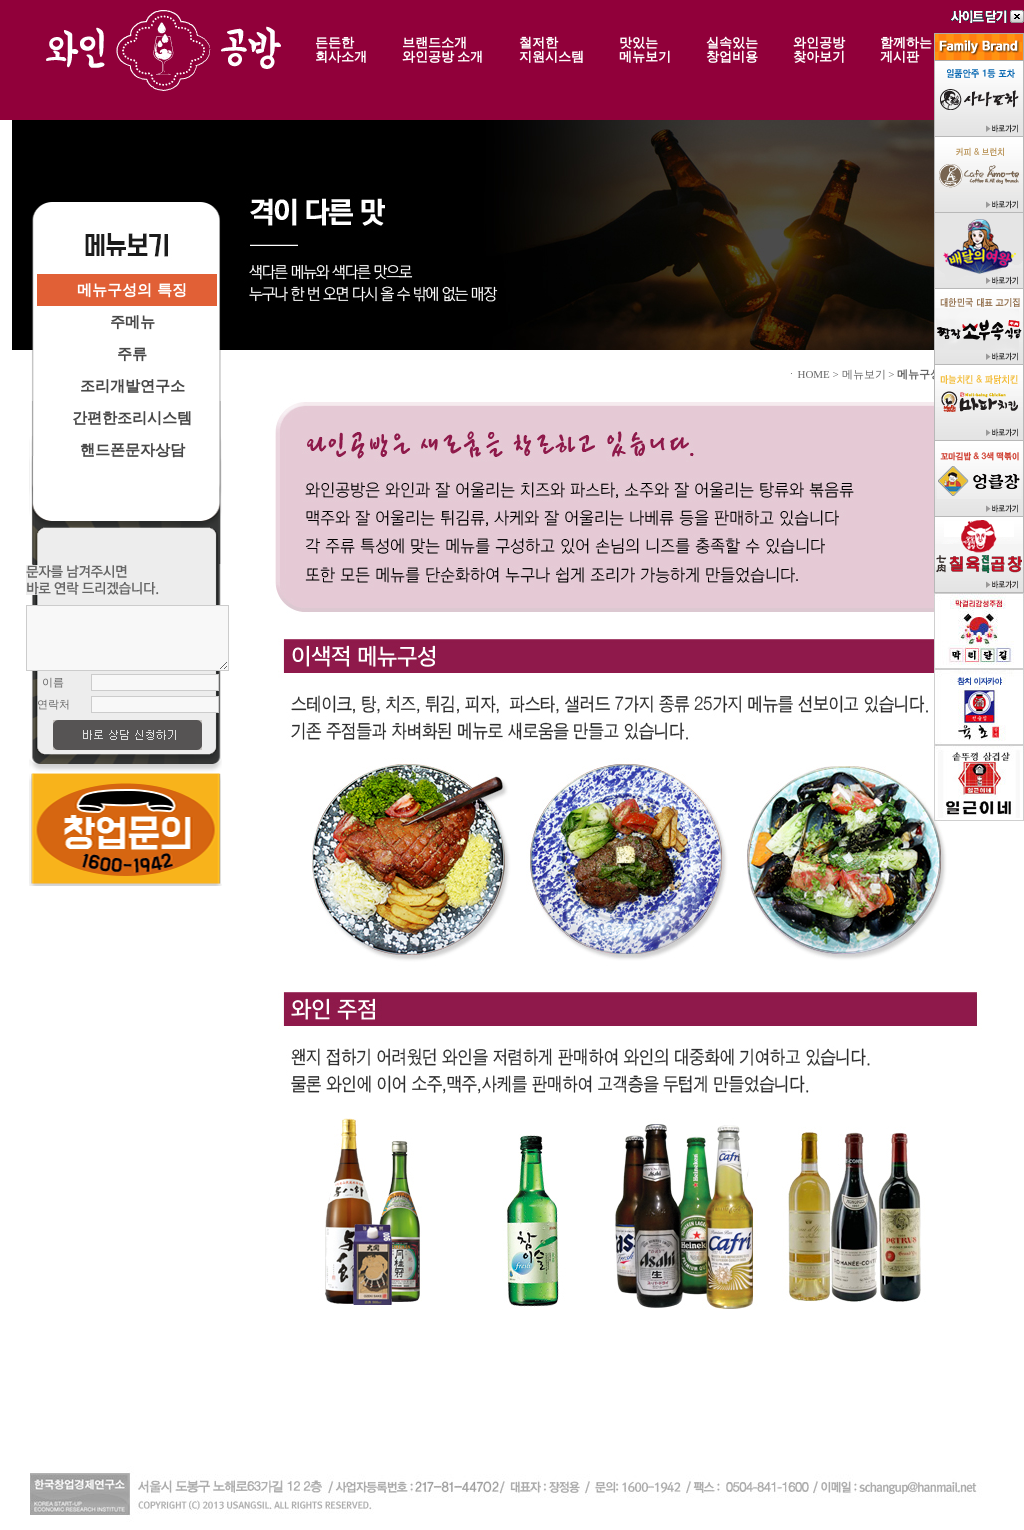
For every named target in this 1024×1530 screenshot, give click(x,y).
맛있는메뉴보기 (645, 49)
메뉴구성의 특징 (131, 289)
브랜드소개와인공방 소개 (443, 49)
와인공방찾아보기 (819, 49)
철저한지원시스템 (551, 49)
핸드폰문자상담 (132, 449)
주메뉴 (132, 321)
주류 (132, 353)
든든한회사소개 (341, 49)
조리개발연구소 (132, 385)
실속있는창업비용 (732, 49)
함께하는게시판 (906, 49)
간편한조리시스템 (132, 417)
